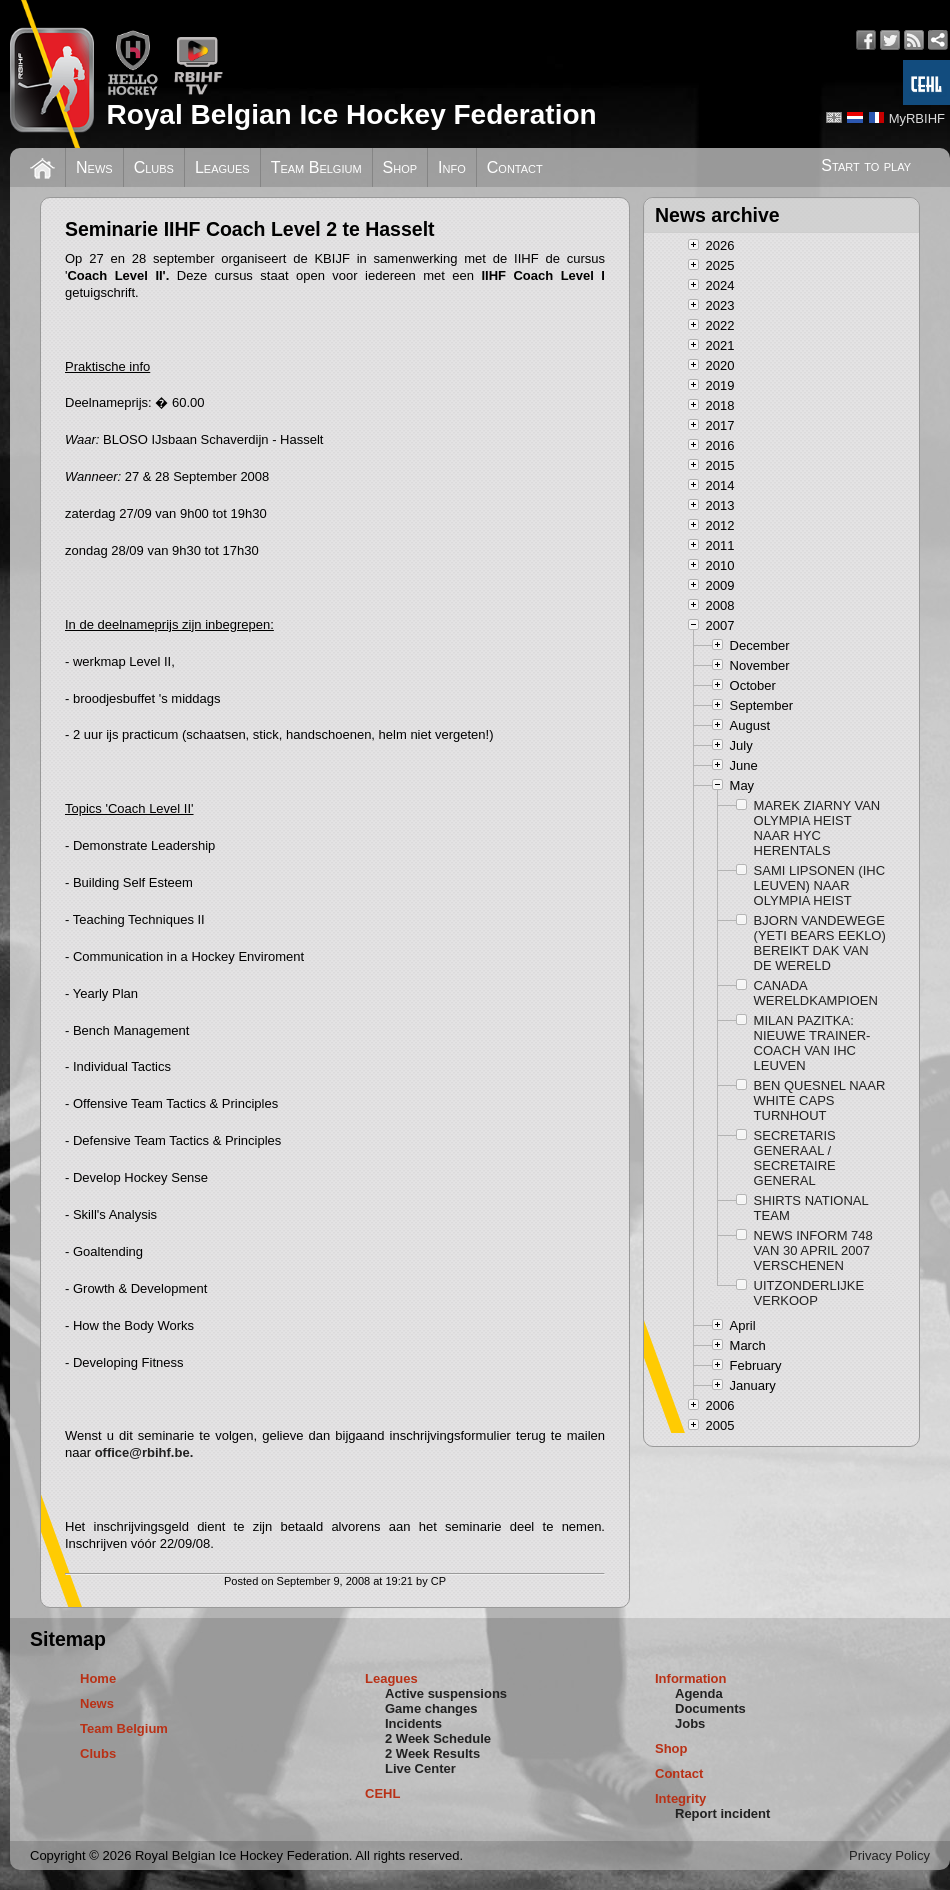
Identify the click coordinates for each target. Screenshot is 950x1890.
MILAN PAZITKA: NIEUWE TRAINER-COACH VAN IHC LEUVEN (812, 1043)
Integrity (680, 1798)
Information (691, 1678)
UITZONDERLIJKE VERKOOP (809, 1293)
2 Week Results (432, 1753)
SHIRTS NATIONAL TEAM (811, 1208)
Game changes (431, 1708)
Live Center (420, 1768)
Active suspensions (446, 1693)
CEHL (382, 1793)
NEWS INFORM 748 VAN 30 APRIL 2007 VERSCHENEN (813, 1250)
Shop (400, 167)
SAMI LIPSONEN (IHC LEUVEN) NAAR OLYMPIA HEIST (819, 885)
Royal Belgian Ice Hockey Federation (351, 114)
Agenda (699, 1693)
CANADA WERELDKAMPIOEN (816, 993)
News (94, 167)
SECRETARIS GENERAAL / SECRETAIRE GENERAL (795, 1158)
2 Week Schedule (438, 1738)
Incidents (413, 1723)
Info (452, 167)
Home (98, 1678)
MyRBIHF (917, 118)
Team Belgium (316, 167)
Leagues (222, 167)
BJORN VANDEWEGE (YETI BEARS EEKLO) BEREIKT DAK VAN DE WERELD (820, 943)
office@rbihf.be (142, 1452)
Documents (710, 1708)
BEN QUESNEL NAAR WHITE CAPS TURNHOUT (820, 1100)
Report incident (722, 1813)
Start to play (866, 165)
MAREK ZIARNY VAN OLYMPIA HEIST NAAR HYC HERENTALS (817, 828)
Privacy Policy (889, 1855)
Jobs (690, 1723)
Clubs (154, 167)
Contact (515, 167)
